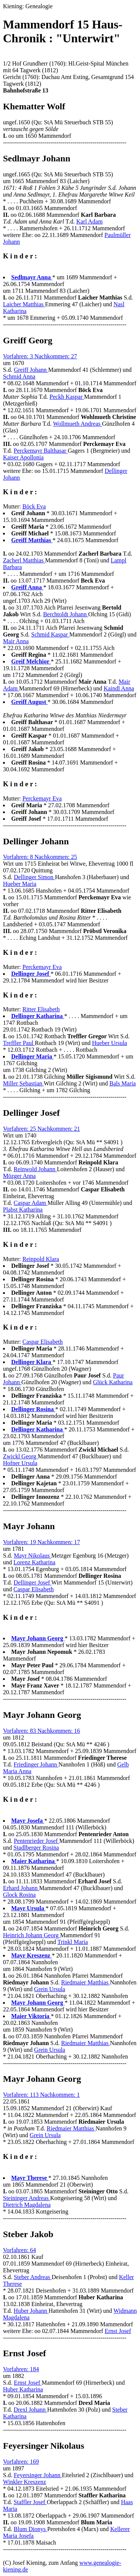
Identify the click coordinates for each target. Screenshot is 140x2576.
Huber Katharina (23, 2389)
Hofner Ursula (20, 1463)
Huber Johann (31, 2311)
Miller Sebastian (23, 1083)
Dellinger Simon (34, 877)
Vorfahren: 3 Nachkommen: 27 (40, 356)
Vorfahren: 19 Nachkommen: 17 (41, 1542)
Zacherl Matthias (24, 560)
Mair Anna (16, 641)
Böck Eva (34, 506)
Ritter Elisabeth (41, 1009)
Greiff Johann (31, 370)
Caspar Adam (31, 1203)
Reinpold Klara (40, 1259)
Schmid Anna (19, 376)
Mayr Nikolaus (32, 1555)
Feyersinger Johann (38, 2475)
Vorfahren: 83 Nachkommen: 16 (41, 1731)
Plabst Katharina (23, 1209)
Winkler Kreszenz (24, 2482)
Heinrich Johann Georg (31, 1935)
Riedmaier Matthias (85, 1982)
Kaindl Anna (119, 688)
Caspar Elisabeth (42, 1342)
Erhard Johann (21, 1888)
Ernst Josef (118, 2331)
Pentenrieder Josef (36, 1841)
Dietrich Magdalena (27, 2205)
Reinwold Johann (35, 1169)
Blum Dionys (30, 2529)
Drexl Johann (30, 2409)
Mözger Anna (19, 1176)
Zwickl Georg (20, 1456)
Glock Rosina (19, 1895)
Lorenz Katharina (34, 1562)
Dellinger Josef (33, 1582)
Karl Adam (89, 221)
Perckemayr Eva (42, 798)
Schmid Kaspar (50, 634)
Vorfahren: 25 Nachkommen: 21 (41, 1129)
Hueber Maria (19, 884)
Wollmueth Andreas (77, 423)
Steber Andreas (33, 2277)
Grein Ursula (49, 1989)
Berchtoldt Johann (65, 614)
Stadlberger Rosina (36, 1847)
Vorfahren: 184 (21, 2369)
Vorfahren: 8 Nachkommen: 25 (40, 857)
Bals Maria (122, 1083)
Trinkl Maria (72, 1942)
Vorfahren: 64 (19, 2250)
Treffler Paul (19, 1043)
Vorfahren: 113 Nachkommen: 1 (41, 2095)
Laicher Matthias (24, 304)
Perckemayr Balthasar (41, 450)
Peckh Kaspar (67, 397)
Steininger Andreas (26, 2198)
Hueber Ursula (109, 1043)
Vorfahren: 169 (21, 2461)
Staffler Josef (30, 2502)
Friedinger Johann (36, 1764)
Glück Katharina (113, 1382)
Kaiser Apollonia (23, 457)
